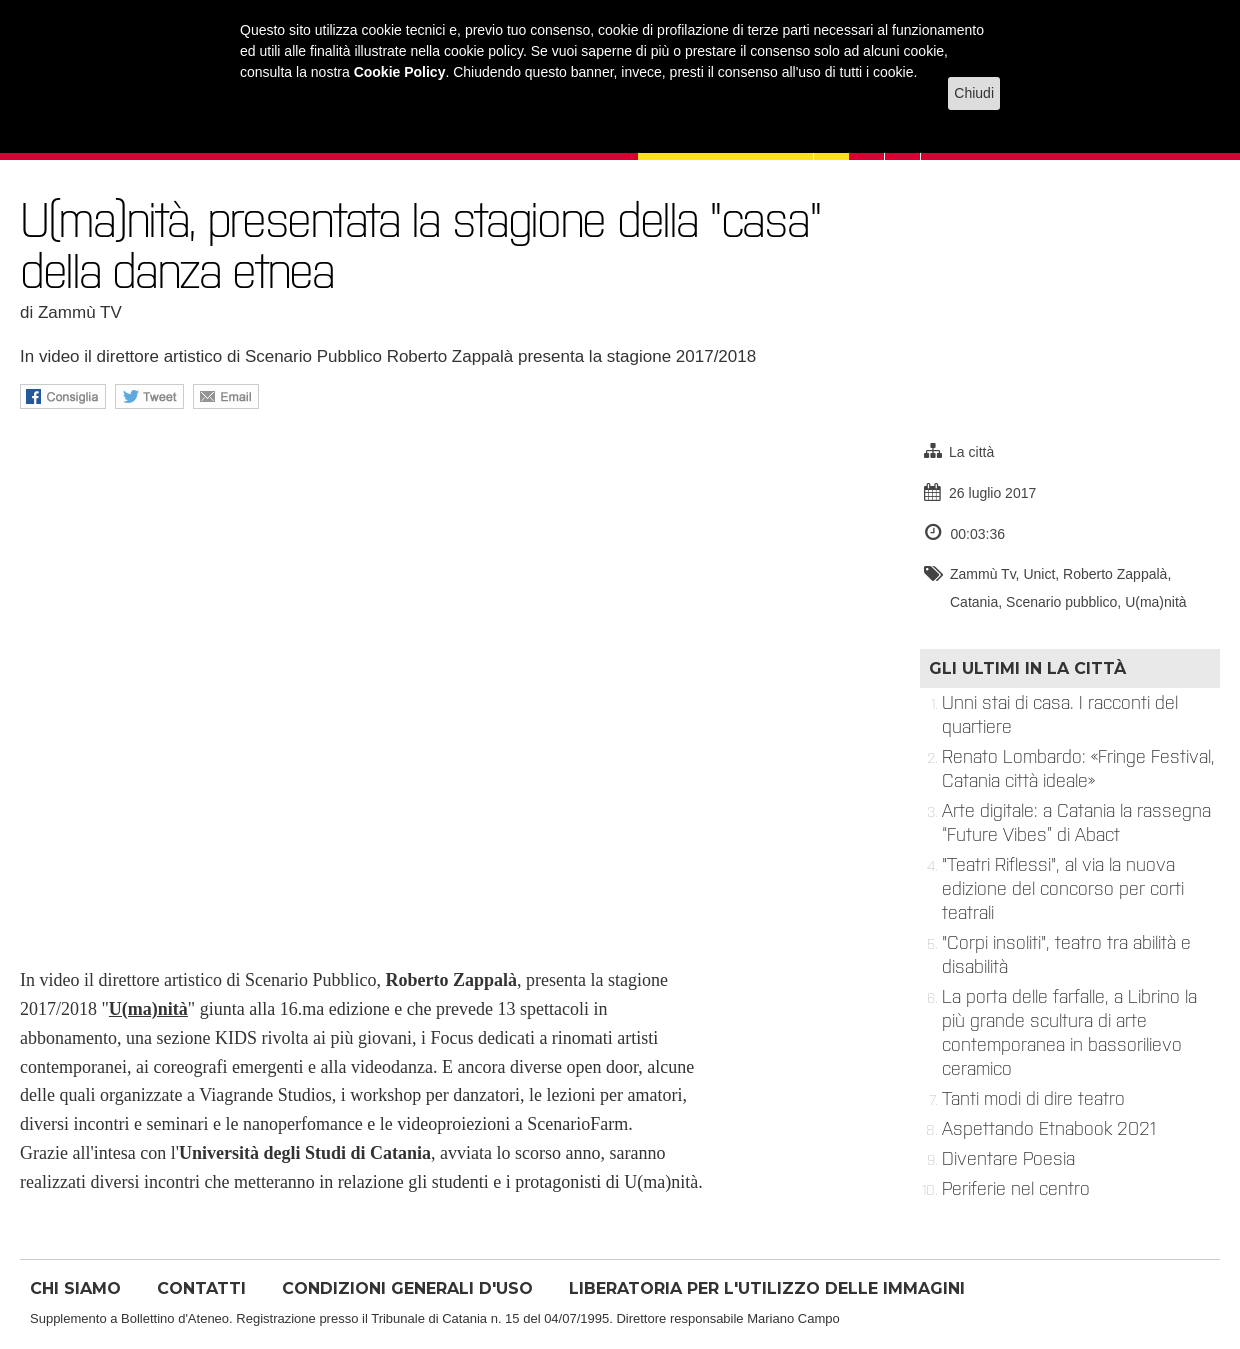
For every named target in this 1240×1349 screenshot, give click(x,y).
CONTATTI (201, 1288)
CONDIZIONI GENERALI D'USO (407, 1288)
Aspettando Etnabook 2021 (1049, 1129)
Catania (974, 602)
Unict (1039, 574)
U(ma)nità (1155, 602)
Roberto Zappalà (1115, 574)
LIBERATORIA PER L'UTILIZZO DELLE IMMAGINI (767, 1288)
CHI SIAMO (75, 1288)
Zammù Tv (983, 574)
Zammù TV (80, 312)
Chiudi (974, 93)
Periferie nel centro (1016, 1189)
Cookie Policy (400, 72)
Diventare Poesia (1008, 1159)
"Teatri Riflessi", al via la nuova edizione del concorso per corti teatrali (1063, 889)
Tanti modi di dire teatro (1033, 1099)
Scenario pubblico (1061, 602)
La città (971, 452)
